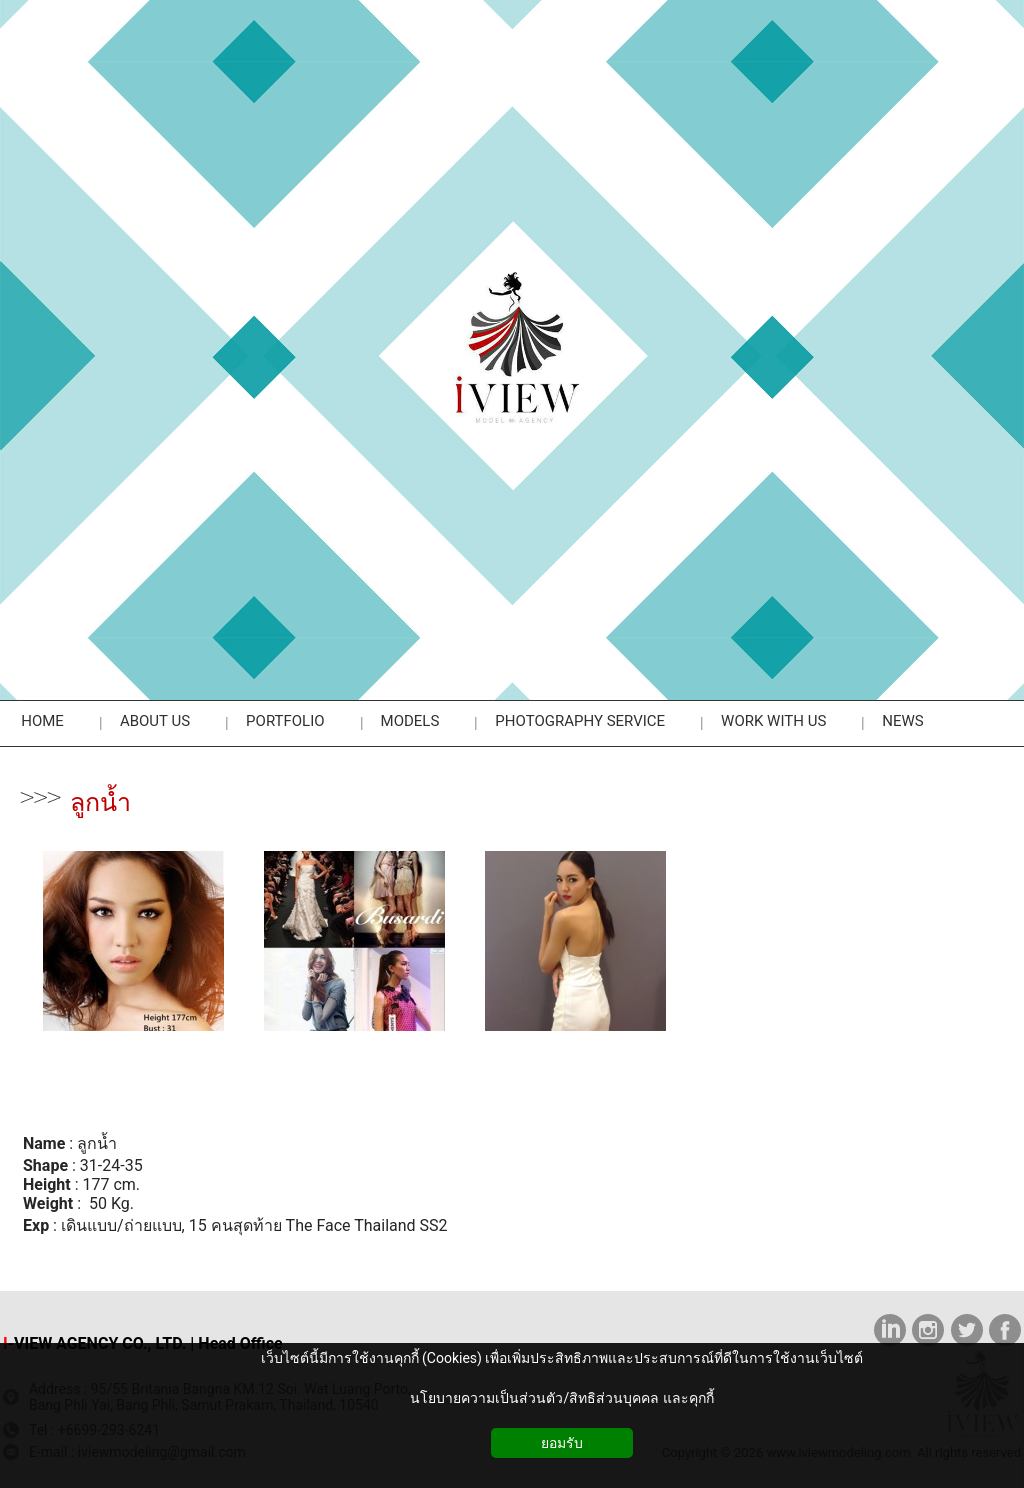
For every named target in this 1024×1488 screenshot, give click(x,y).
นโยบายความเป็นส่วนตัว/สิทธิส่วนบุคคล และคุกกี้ (561, 1398)
